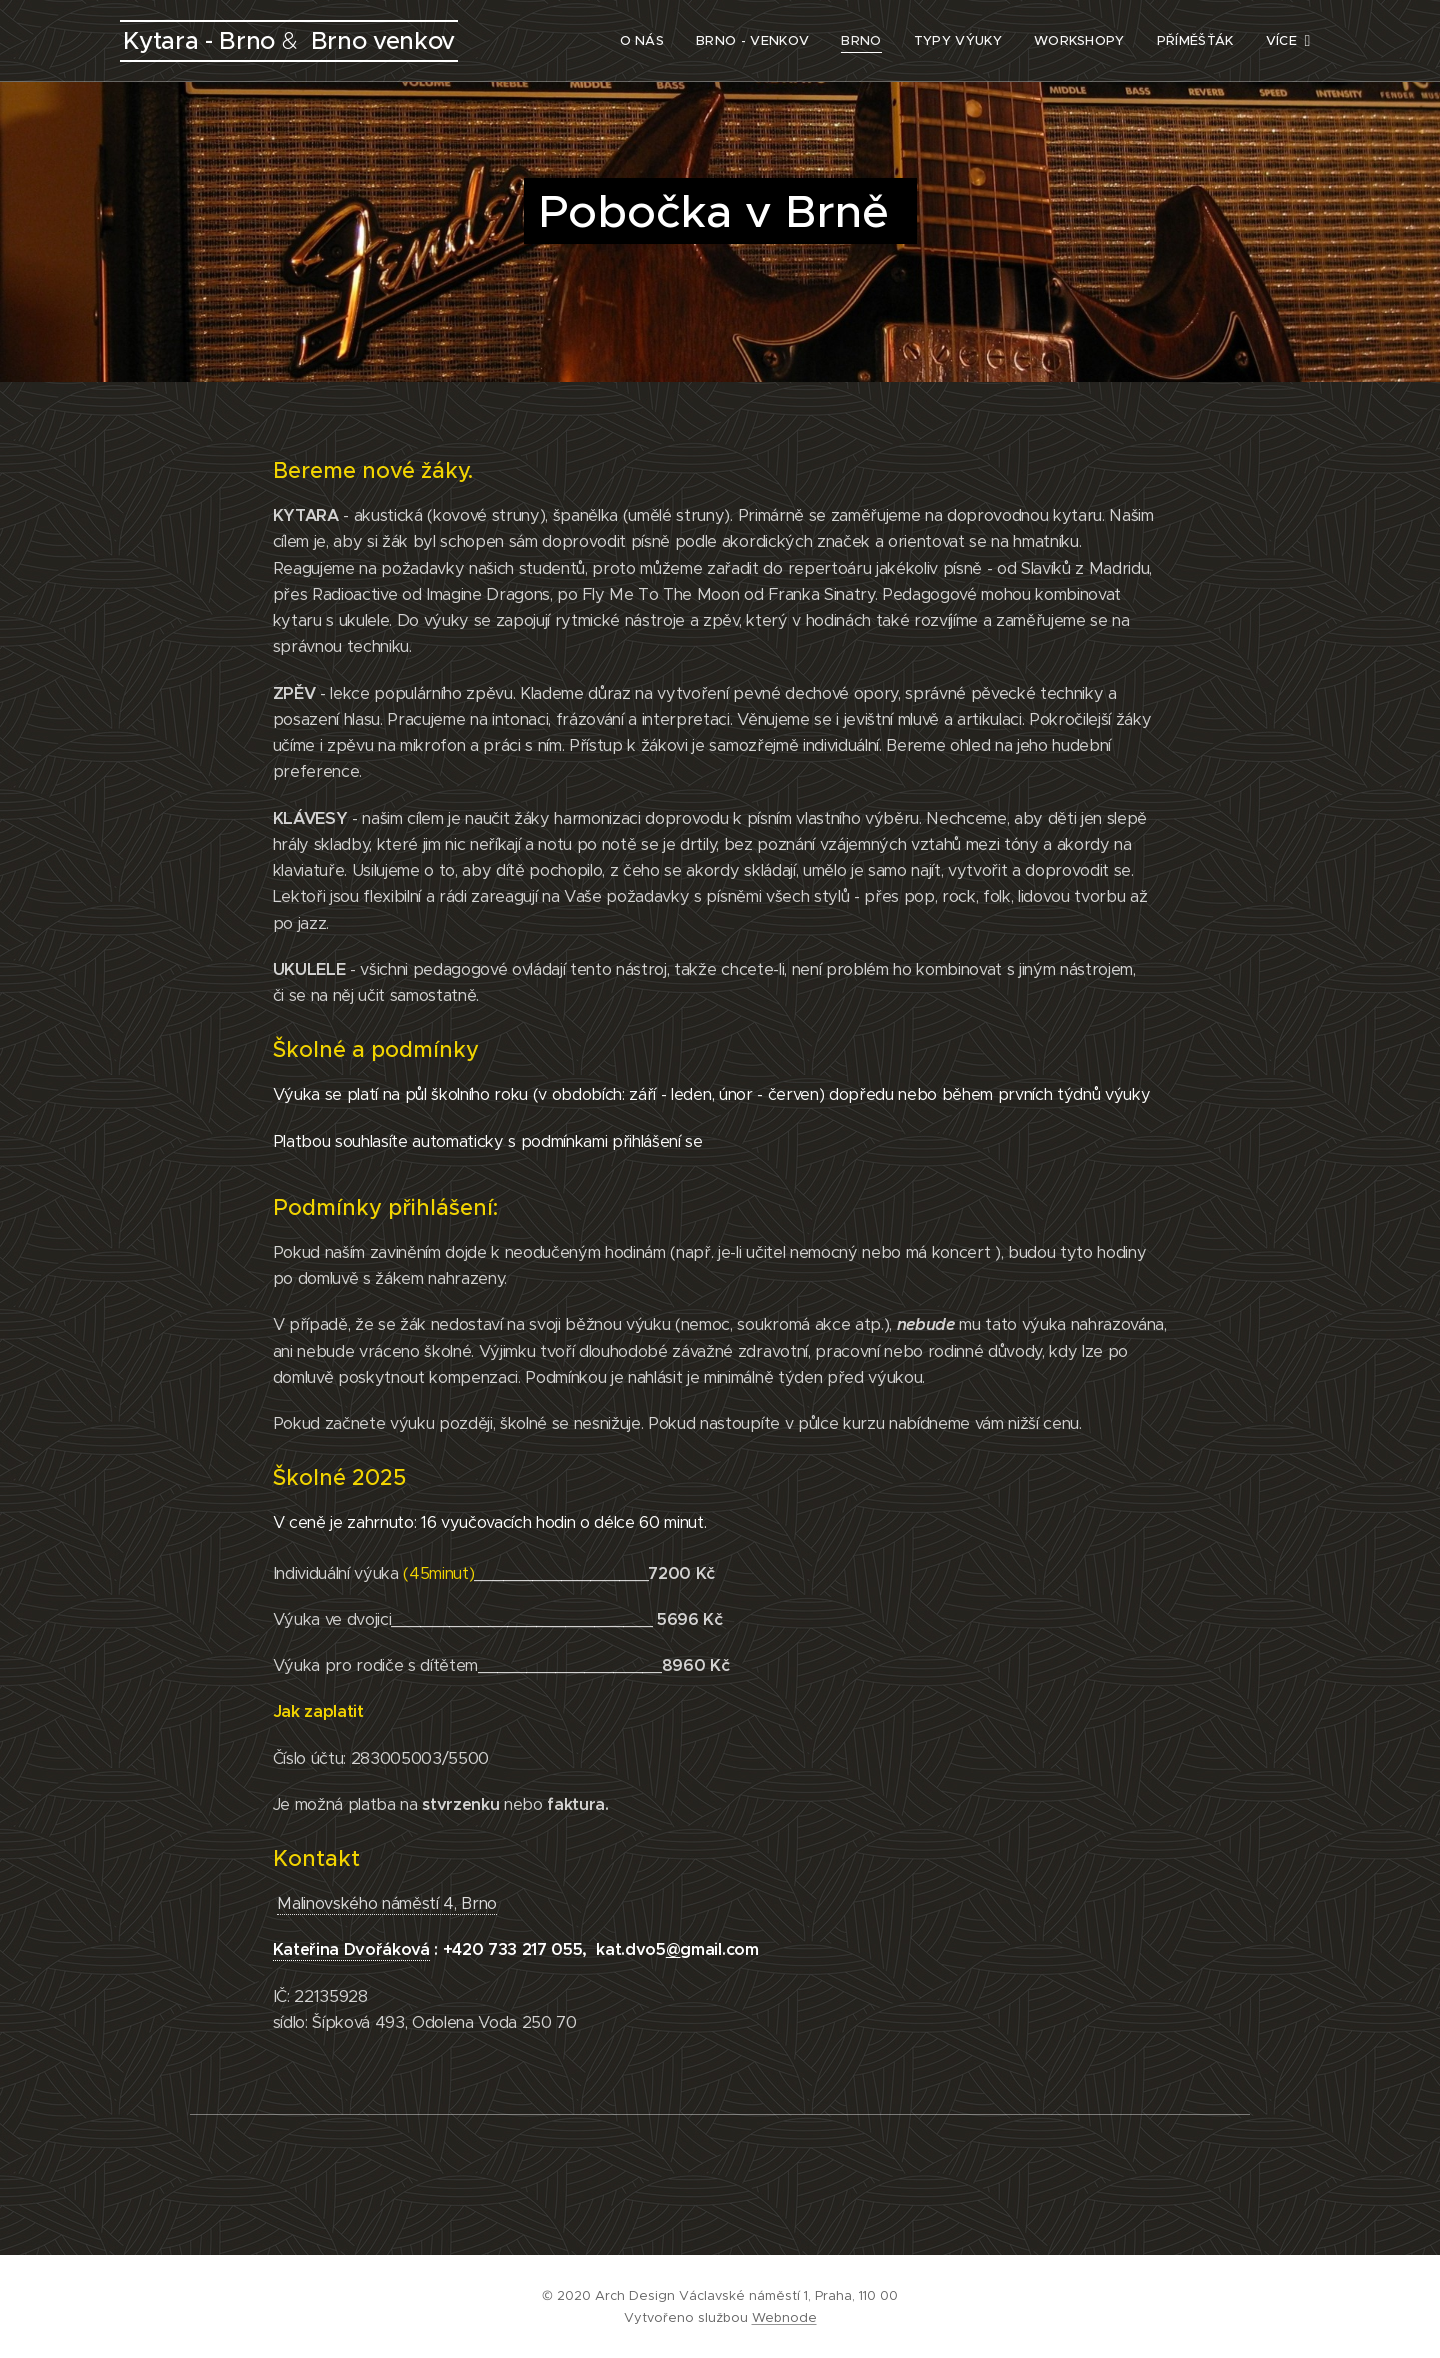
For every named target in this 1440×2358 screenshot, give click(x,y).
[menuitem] (612, 41)
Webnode (784, 2317)
